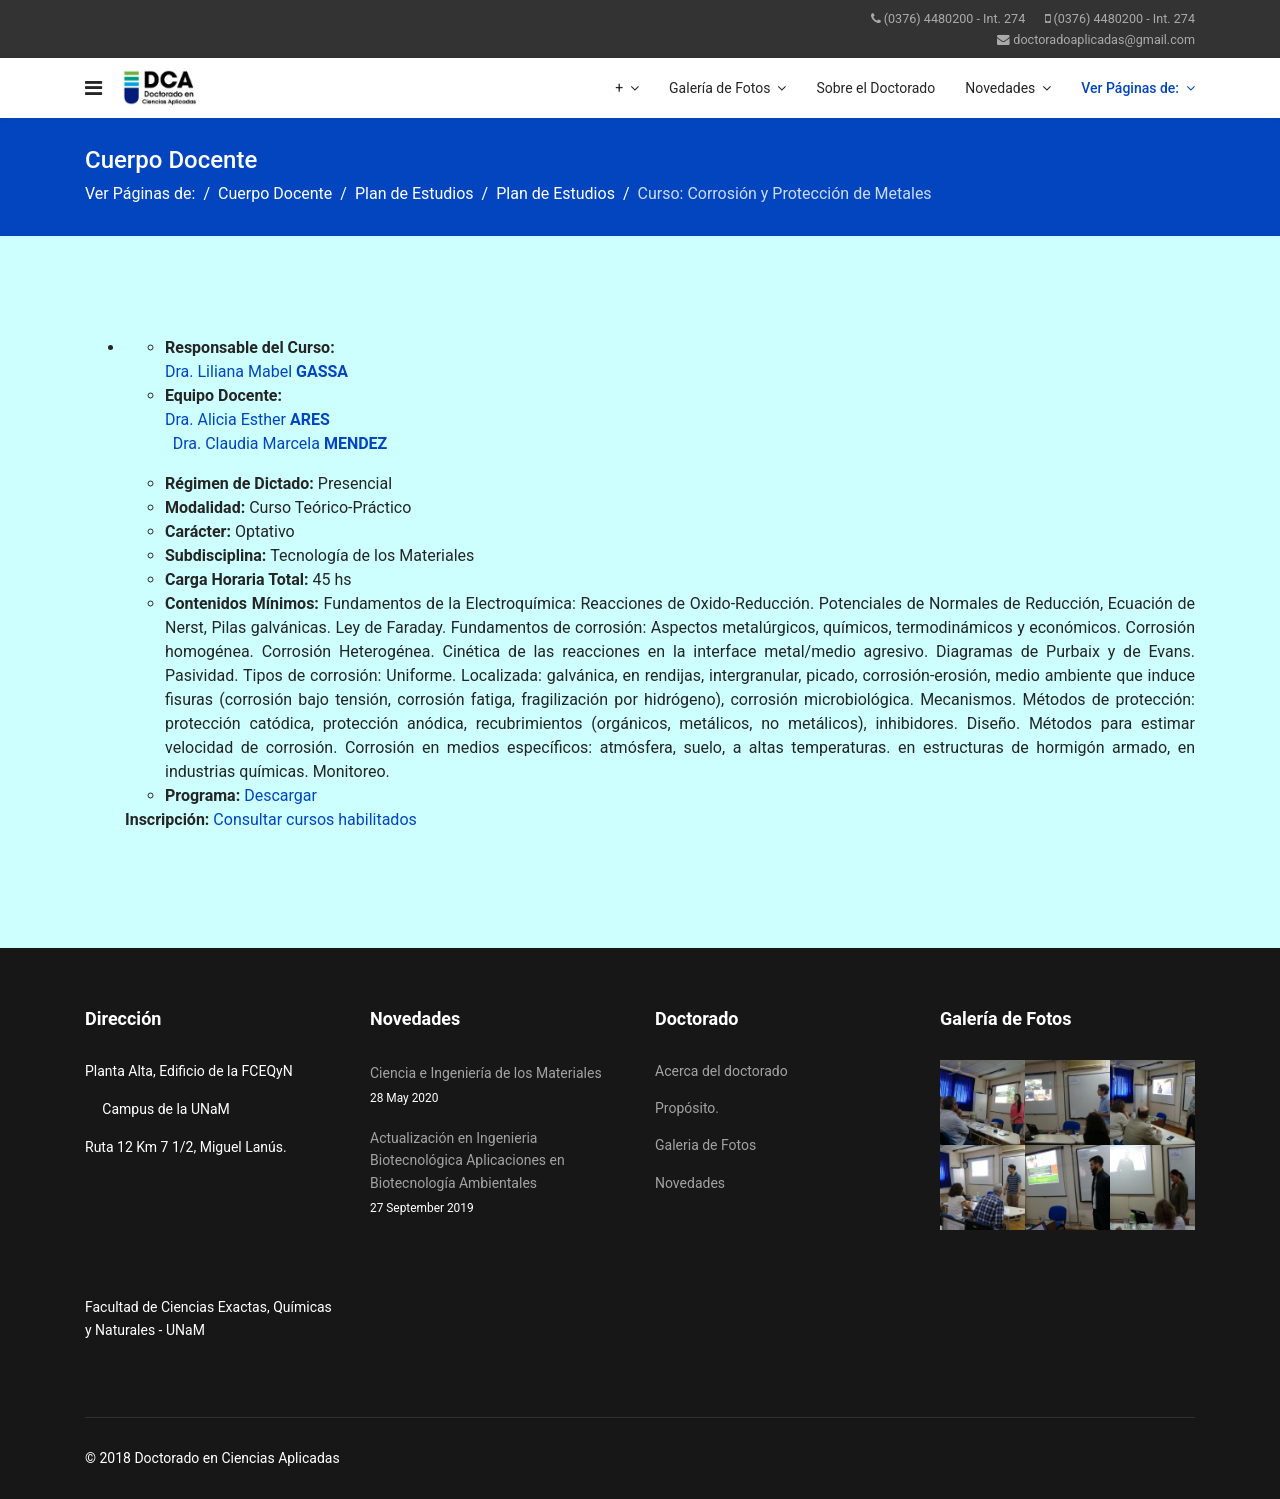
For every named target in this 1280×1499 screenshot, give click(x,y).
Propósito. (687, 1108)
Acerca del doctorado (721, 1071)
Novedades (1000, 88)
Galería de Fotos (719, 88)
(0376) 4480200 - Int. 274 (955, 18)
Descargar (280, 795)
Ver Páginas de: (1130, 88)
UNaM (185, 1330)
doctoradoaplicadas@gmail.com (1104, 39)
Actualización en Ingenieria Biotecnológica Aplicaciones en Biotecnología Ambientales (497, 1174)
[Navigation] (93, 88)
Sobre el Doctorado (875, 88)
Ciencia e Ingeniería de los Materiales (497, 1086)
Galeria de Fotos (705, 1145)
